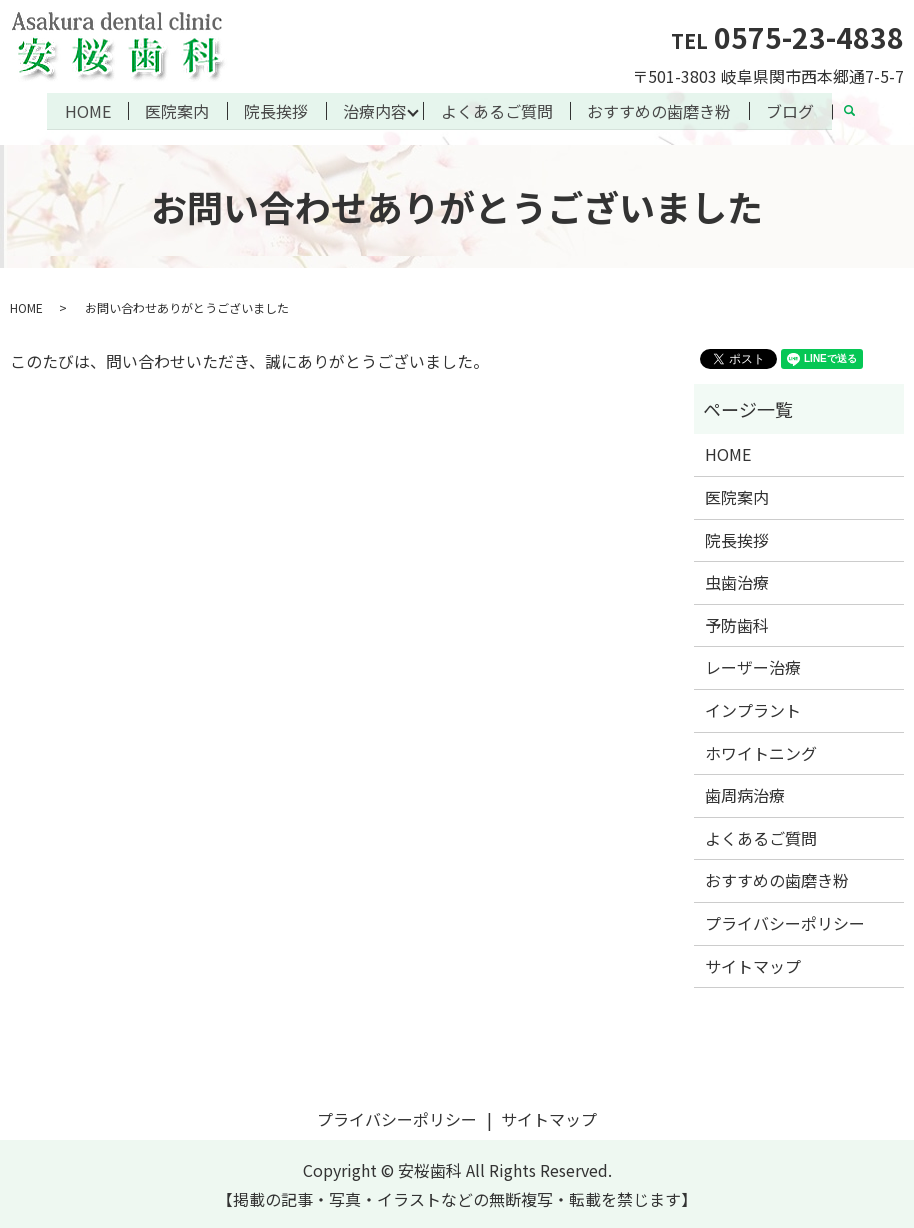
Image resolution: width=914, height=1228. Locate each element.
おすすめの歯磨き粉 (660, 110)
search (859, 113)
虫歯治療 (737, 581)
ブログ (791, 110)
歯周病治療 (745, 794)
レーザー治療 (753, 666)
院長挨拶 (276, 110)
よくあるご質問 (497, 110)
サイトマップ (753, 964)
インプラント (753, 709)
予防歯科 (737, 624)
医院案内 (177, 110)
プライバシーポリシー (785, 922)
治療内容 (375, 110)
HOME (87, 110)
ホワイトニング (761, 751)
